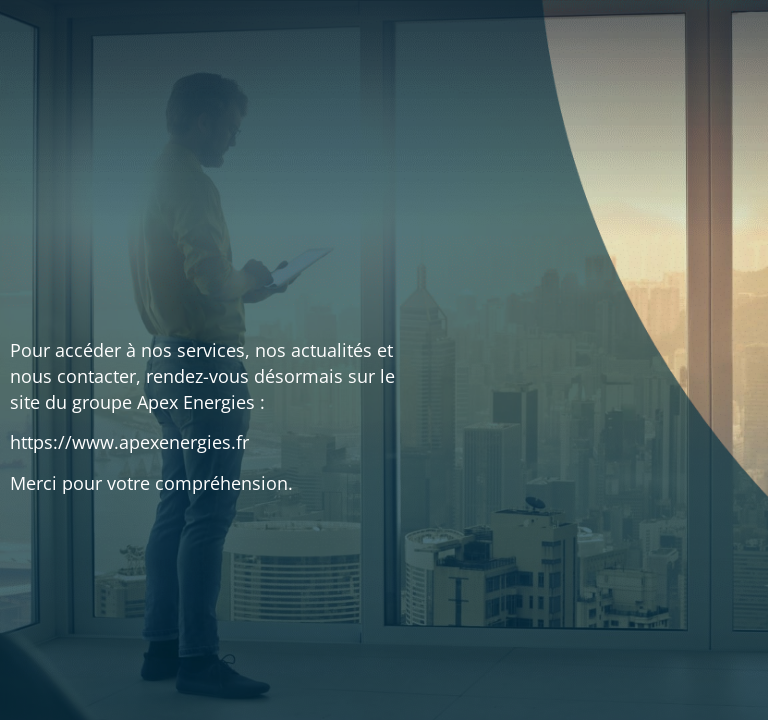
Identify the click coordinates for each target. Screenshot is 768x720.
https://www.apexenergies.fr (129, 442)
